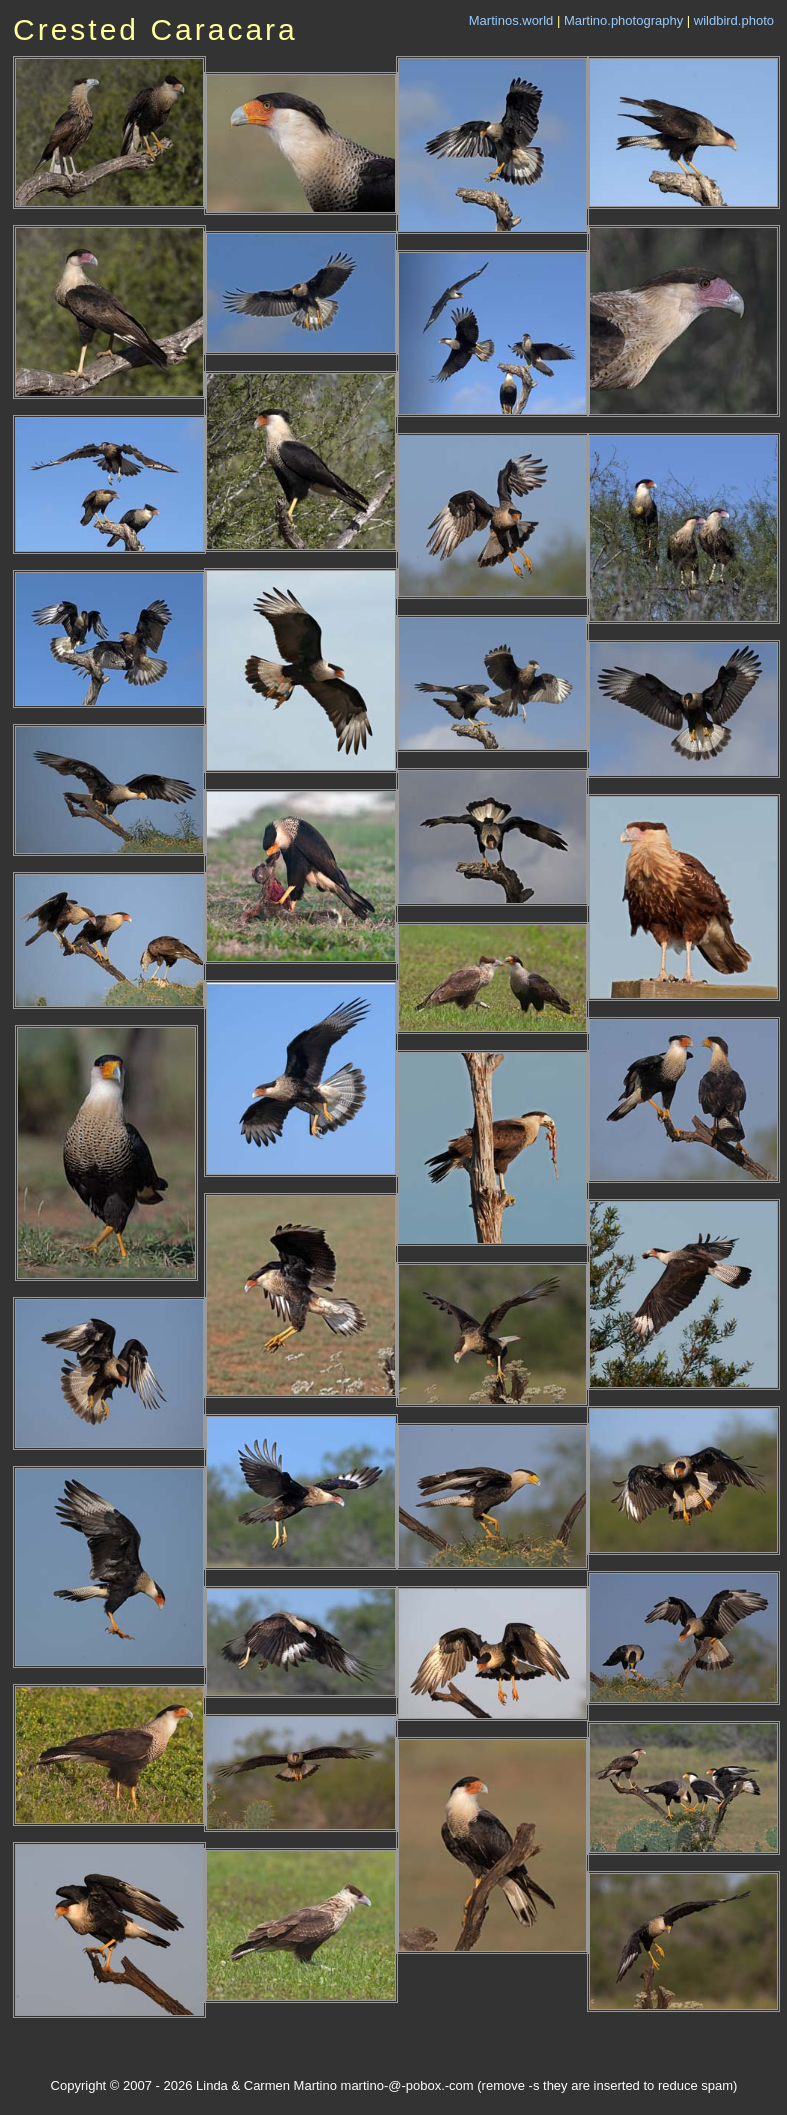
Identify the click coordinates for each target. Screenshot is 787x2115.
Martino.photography (623, 20)
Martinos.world (511, 20)
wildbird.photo (734, 20)
